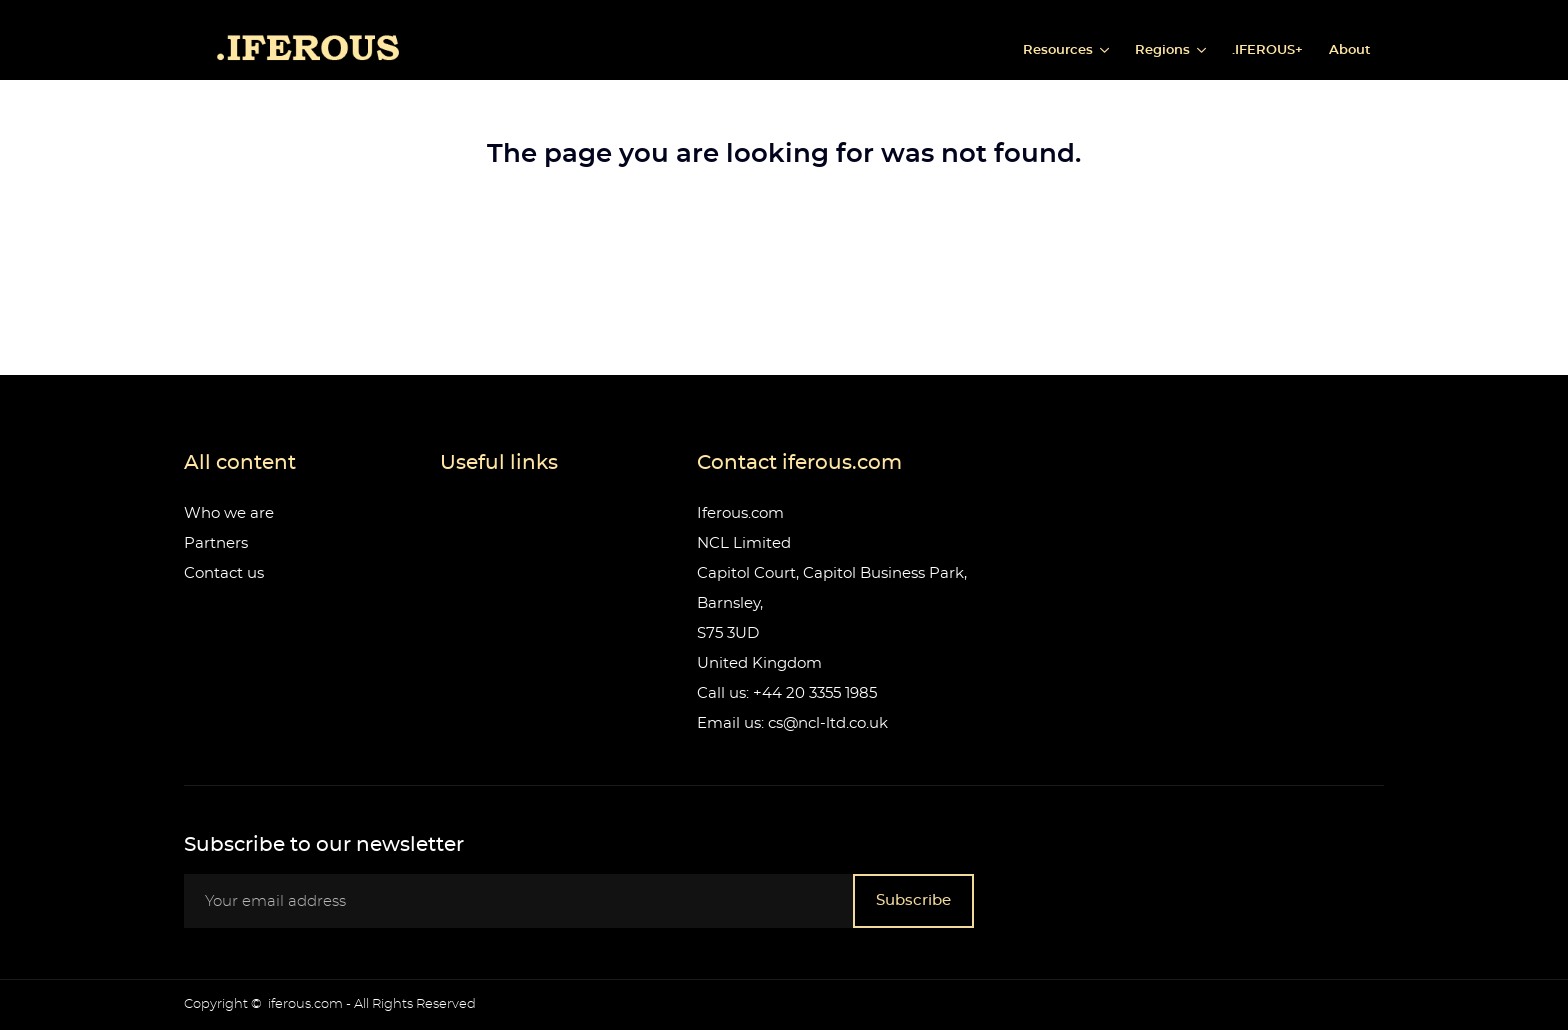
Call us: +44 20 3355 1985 (787, 693)
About (1350, 50)
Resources (1060, 50)
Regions (1164, 50)
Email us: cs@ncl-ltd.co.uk (792, 723)
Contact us (224, 573)
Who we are (229, 513)
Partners (216, 543)
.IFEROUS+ (1267, 50)
